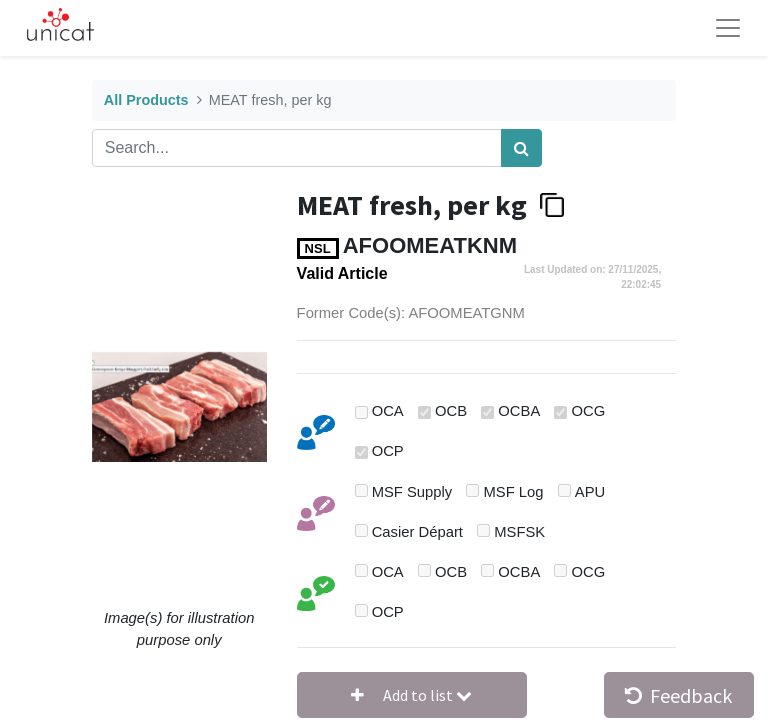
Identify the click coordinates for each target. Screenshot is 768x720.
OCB (451, 411)
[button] (412, 695)
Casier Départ (417, 532)
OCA (388, 411)
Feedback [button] (678, 695)
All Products (146, 100)
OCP (388, 451)
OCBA (519, 411)
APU (590, 492)
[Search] (521, 148)
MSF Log (514, 492)
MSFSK (519, 532)
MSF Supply (412, 492)
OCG (589, 411)
